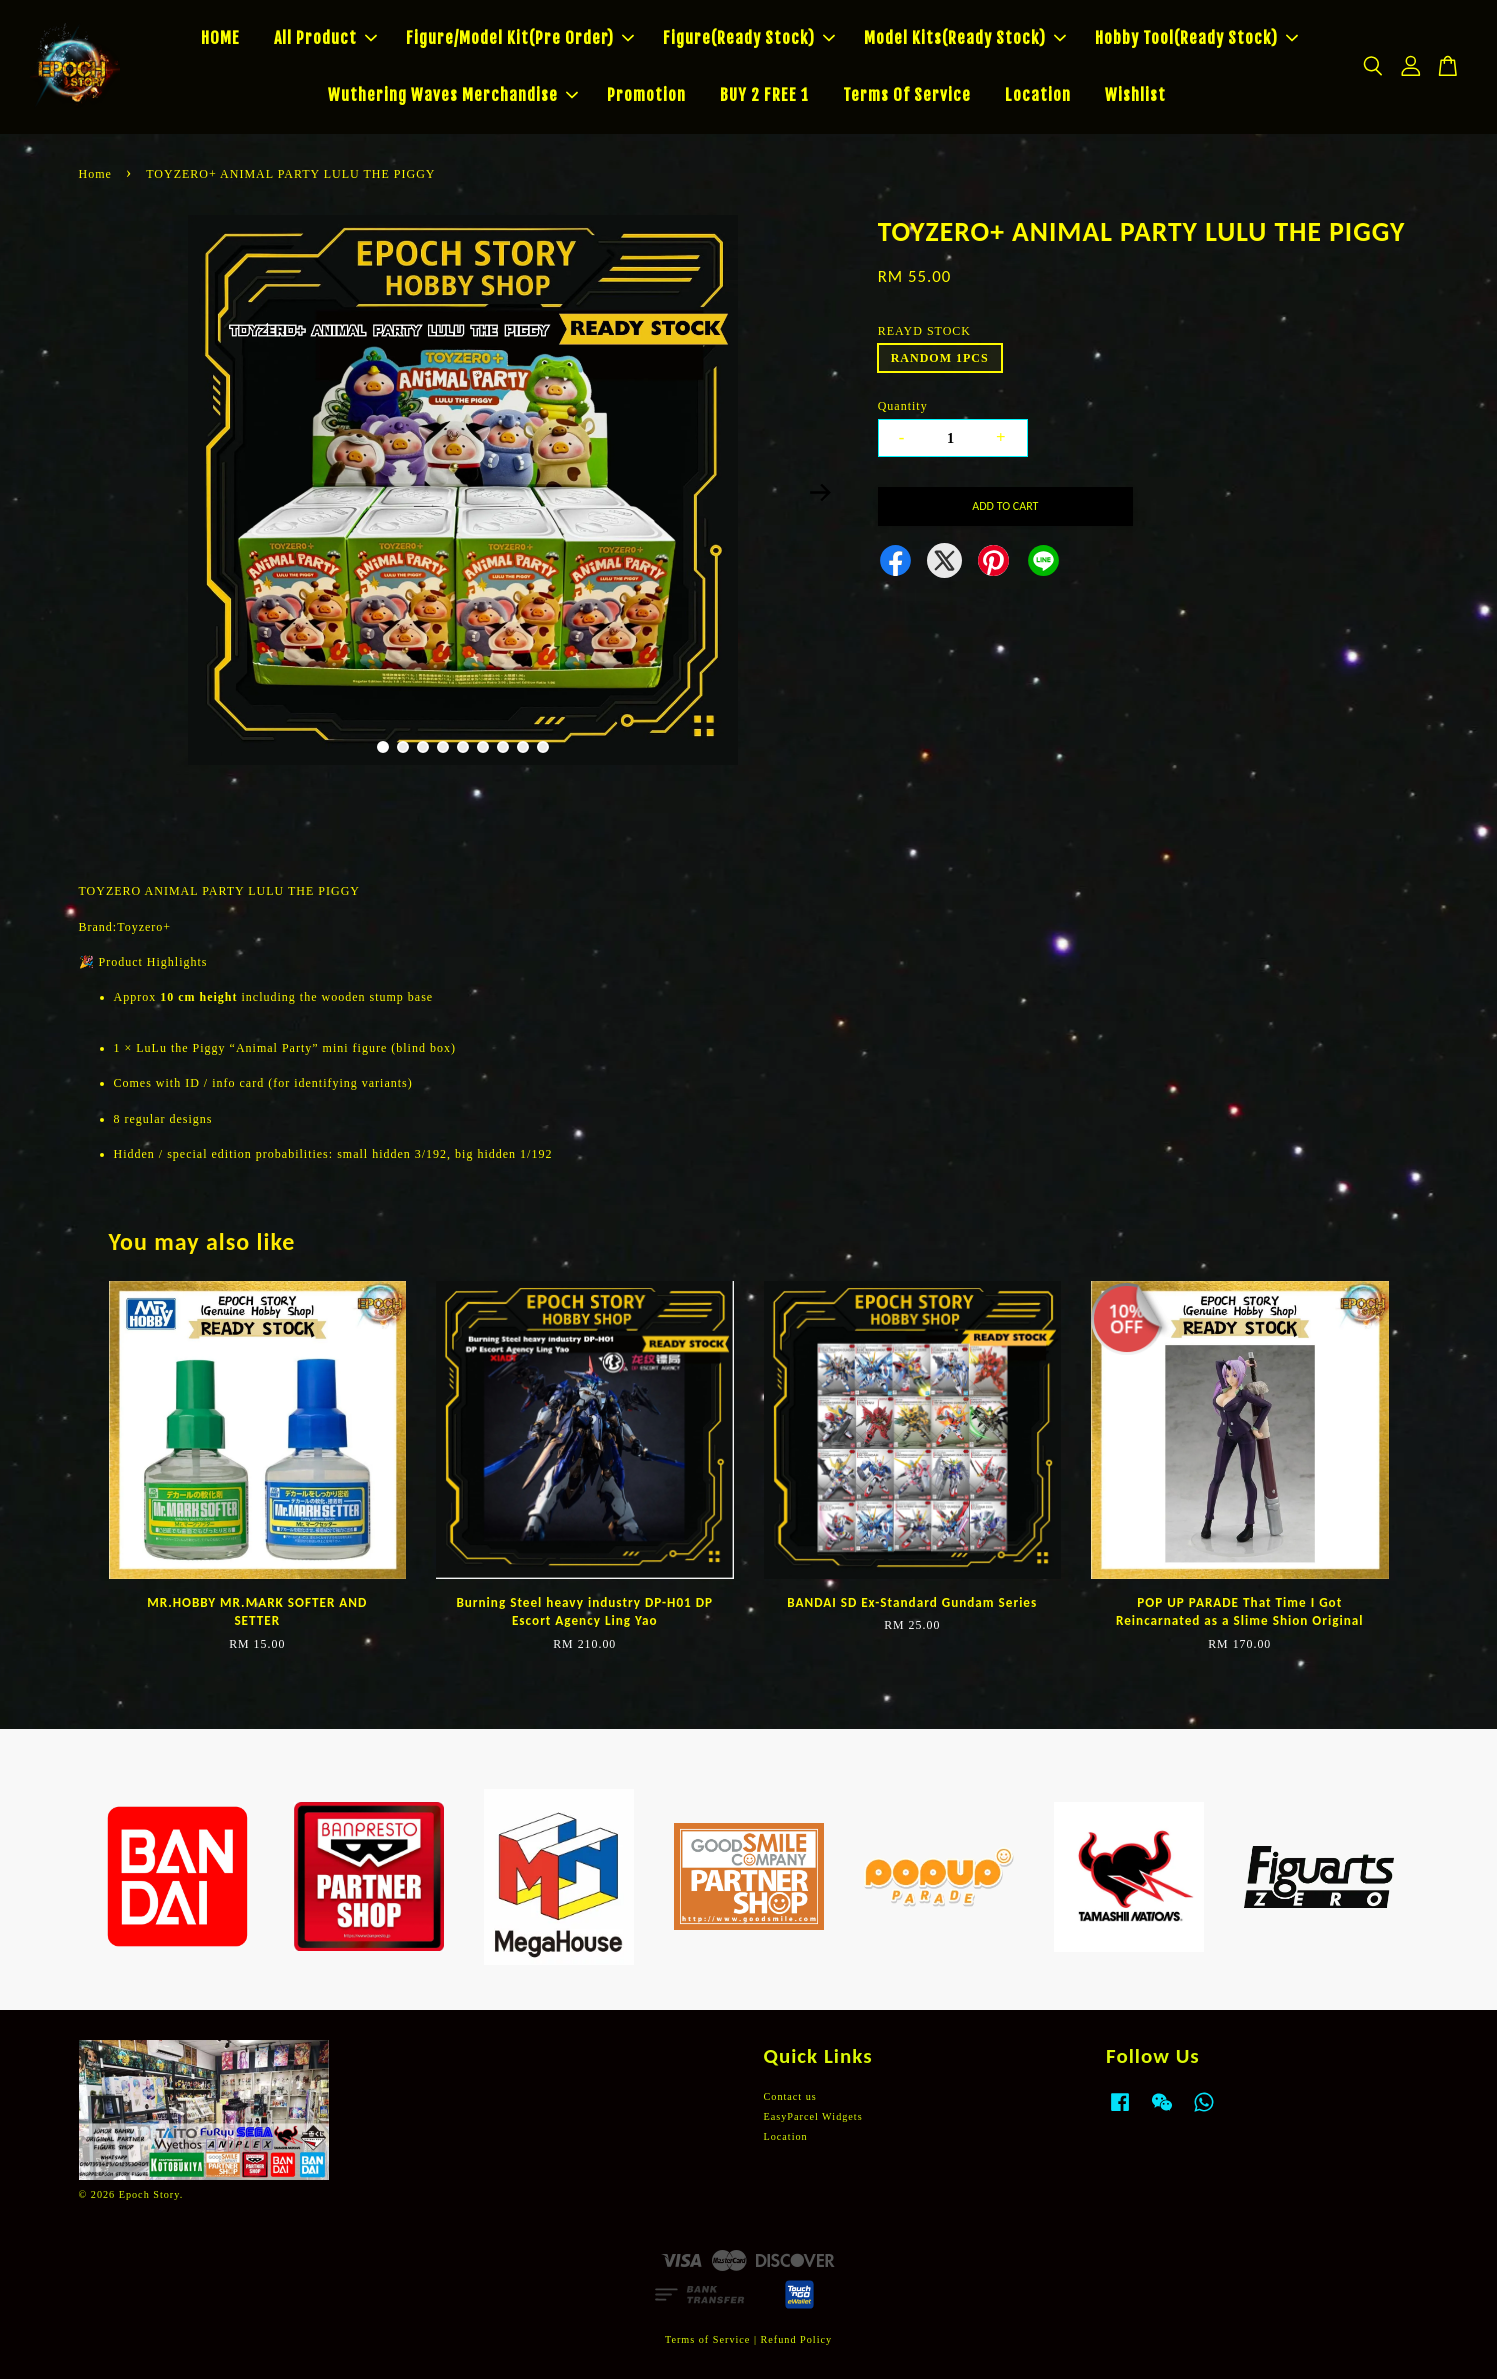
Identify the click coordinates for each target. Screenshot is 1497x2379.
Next (821, 493)
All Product (325, 38)
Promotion (646, 95)
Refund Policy (797, 2339)
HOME (220, 38)
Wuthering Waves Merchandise (453, 95)
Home (95, 174)
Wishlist (1135, 95)
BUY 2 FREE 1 (764, 95)
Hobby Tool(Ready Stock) (1196, 38)
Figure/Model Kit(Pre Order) (520, 38)
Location (1038, 95)
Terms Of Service (907, 95)
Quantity (903, 406)
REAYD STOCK (924, 331)
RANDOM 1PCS (940, 358)
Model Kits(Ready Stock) (965, 38)
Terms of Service (707, 2339)
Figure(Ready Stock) (749, 38)
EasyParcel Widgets (813, 2116)
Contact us (790, 2096)
